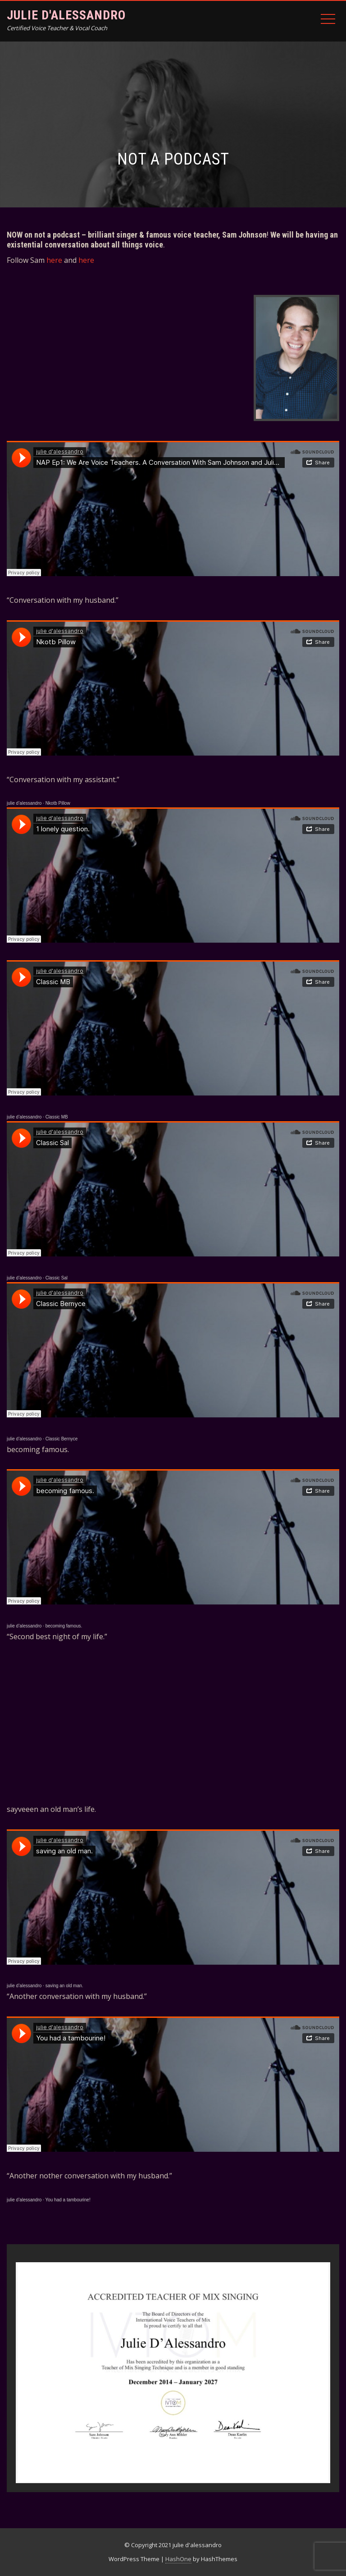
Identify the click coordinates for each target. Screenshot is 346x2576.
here (54, 260)
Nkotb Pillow (58, 803)
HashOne (178, 2559)
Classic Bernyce (62, 1438)
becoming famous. (64, 1625)
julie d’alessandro (24, 803)
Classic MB (57, 1116)
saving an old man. (64, 1985)
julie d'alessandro (66, 15)
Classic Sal (57, 1277)
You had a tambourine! (67, 2199)
